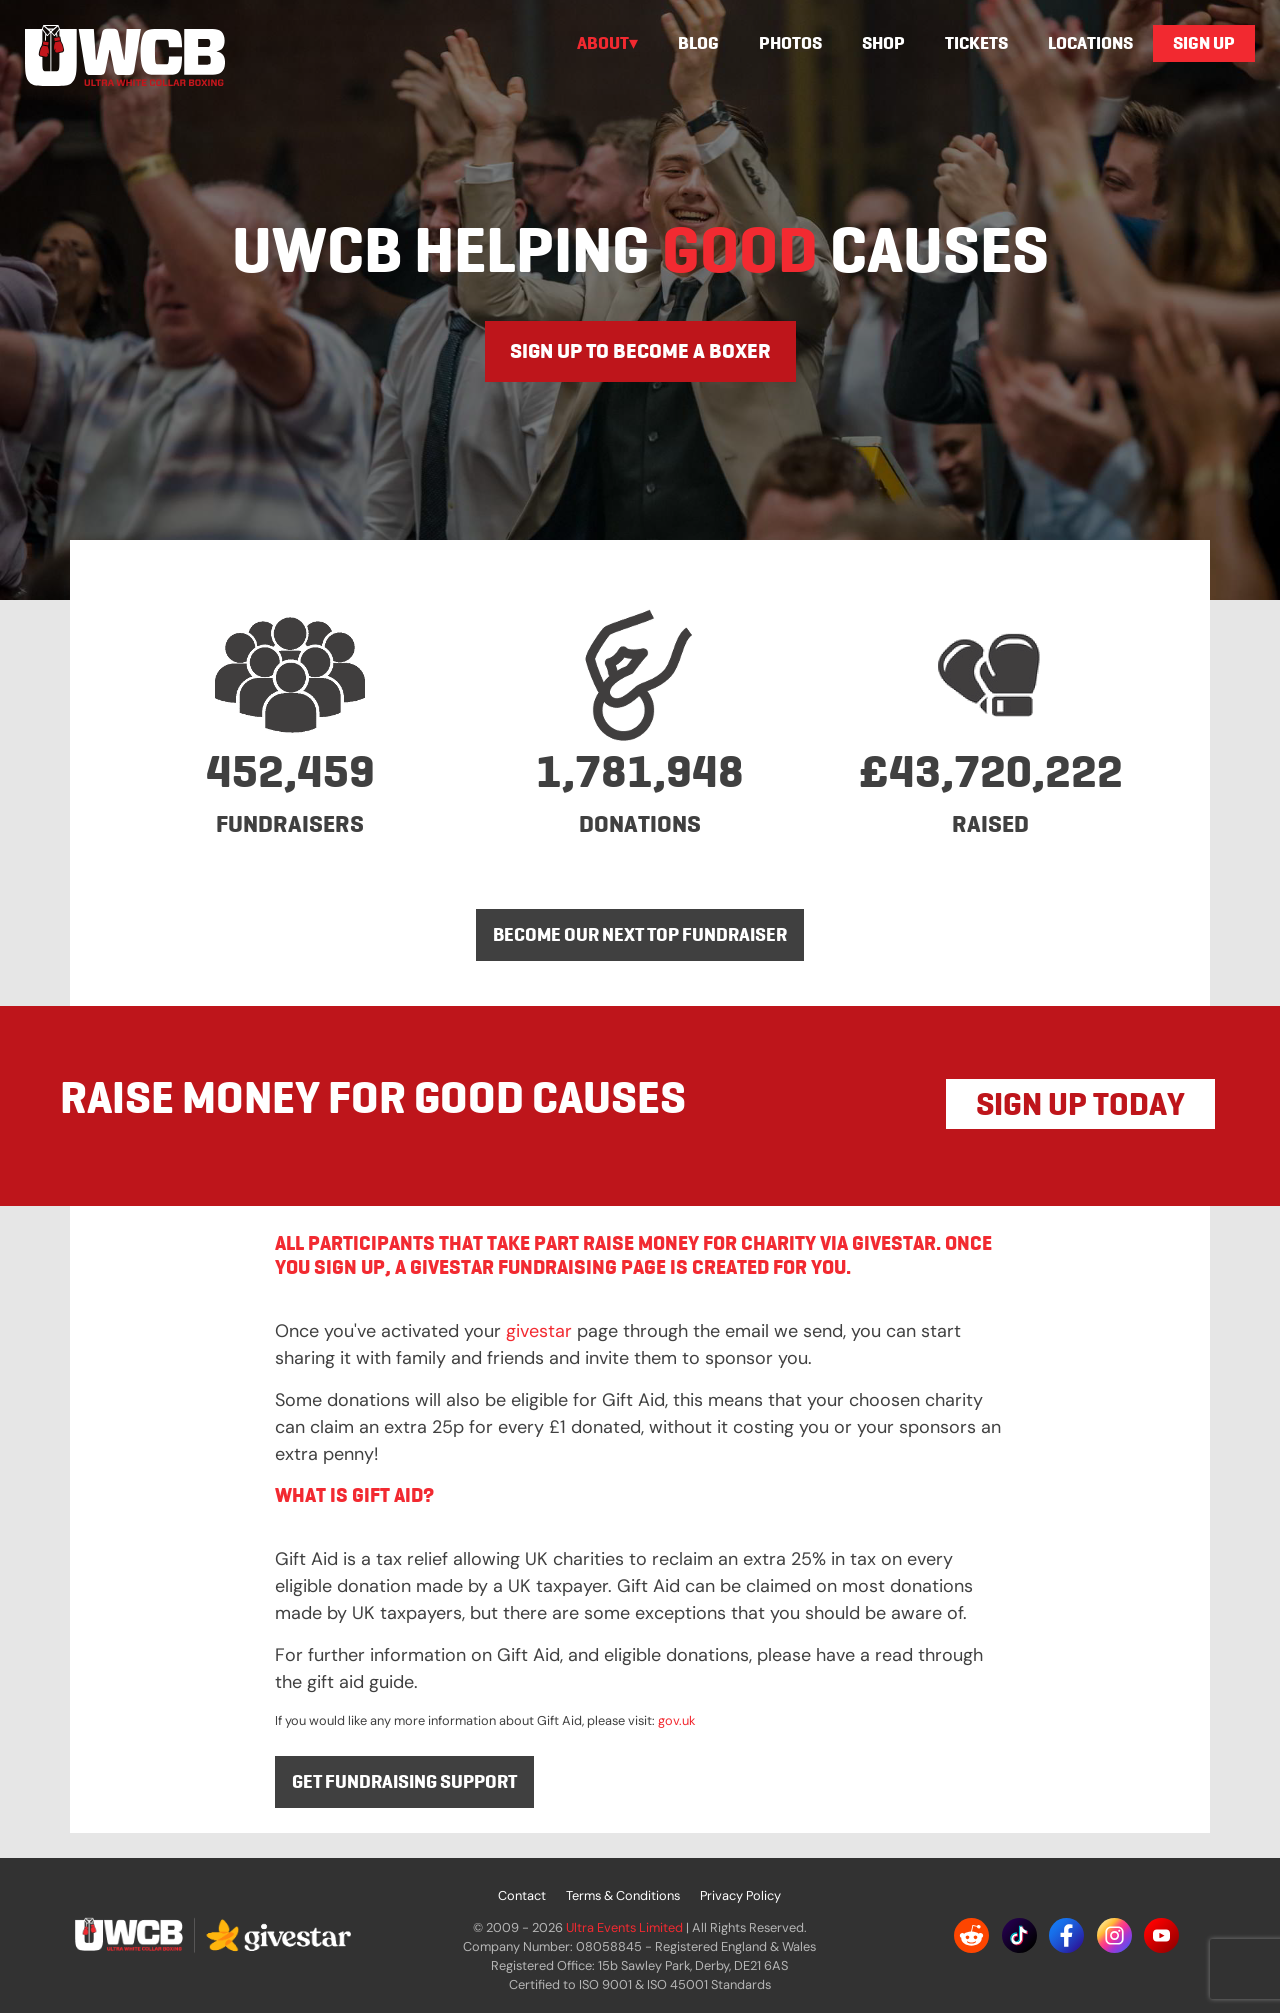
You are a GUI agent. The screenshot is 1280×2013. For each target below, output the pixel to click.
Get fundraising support (404, 1781)
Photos (790, 43)
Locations (1090, 43)
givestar (539, 1331)
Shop (883, 43)
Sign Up (1204, 43)
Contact (522, 1895)
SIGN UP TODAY (1080, 1104)
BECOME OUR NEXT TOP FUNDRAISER (640, 934)
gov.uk (676, 1720)
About (603, 43)
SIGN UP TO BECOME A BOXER (640, 351)
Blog (698, 43)
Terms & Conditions (623, 1895)
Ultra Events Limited (624, 1927)
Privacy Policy (740, 1895)
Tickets (976, 43)
